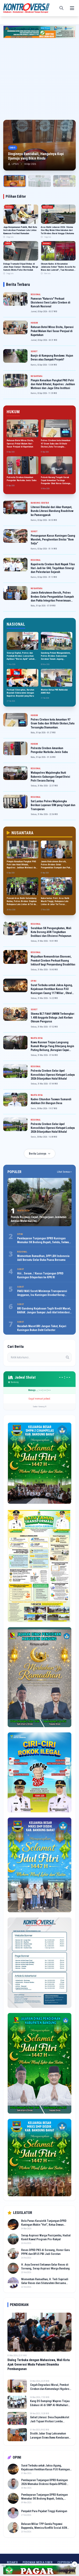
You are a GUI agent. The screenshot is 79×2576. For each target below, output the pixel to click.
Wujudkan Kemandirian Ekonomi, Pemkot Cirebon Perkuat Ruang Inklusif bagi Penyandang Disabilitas (53, 960)
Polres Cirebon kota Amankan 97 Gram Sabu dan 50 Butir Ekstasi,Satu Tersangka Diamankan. (53, 723)
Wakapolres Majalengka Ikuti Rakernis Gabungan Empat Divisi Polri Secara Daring (50, 776)
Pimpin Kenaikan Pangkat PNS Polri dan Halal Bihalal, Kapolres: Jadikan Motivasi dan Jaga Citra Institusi (53, 384)
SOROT (34, 351)
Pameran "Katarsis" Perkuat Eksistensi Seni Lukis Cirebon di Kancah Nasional (50, 302)
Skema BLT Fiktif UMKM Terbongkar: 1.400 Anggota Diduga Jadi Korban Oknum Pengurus (53, 1017)
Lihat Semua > (64, 1171)
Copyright (64, 2562)
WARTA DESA (37, 1038)
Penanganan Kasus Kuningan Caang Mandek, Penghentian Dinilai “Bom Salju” (53, 539)
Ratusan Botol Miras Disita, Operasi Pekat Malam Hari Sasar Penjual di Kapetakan (52, 331)
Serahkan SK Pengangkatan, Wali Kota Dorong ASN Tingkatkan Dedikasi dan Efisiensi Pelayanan (51, 932)
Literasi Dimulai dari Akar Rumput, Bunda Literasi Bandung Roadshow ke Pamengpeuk (52, 511)
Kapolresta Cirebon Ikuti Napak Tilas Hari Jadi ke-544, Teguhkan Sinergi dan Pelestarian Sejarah (53, 568)
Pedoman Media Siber (38, 2562)
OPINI (34, 981)
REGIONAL (36, 294)
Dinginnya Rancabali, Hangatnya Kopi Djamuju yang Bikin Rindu (36, 156)
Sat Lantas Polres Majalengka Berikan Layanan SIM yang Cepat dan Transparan (53, 805)
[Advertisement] (38, 78)
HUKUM (34, 323)
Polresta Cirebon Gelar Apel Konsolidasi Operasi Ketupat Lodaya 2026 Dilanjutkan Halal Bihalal (53, 1074)
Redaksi (12, 2562)
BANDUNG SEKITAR (40, 503)
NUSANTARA (37, 376)
